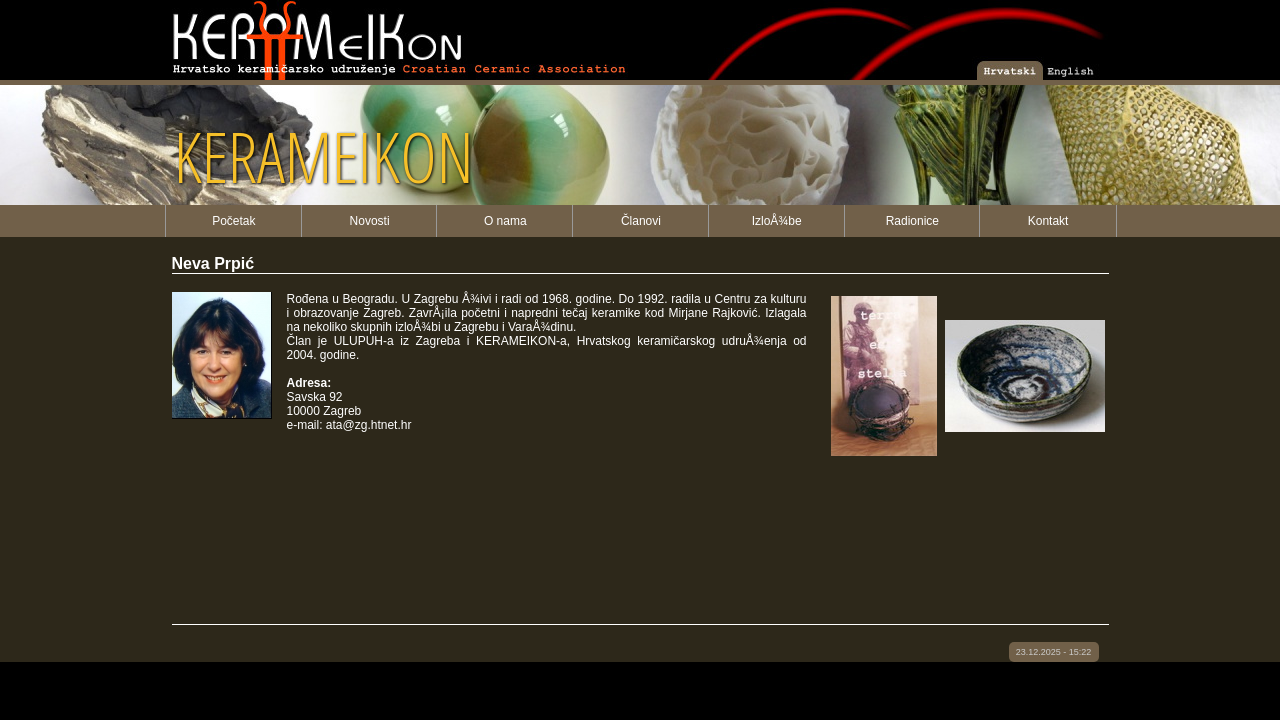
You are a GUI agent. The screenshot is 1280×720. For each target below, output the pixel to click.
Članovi (641, 221)
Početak (233, 221)
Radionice (912, 221)
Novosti (370, 221)
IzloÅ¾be (777, 221)
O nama (505, 221)
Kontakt (1048, 221)
